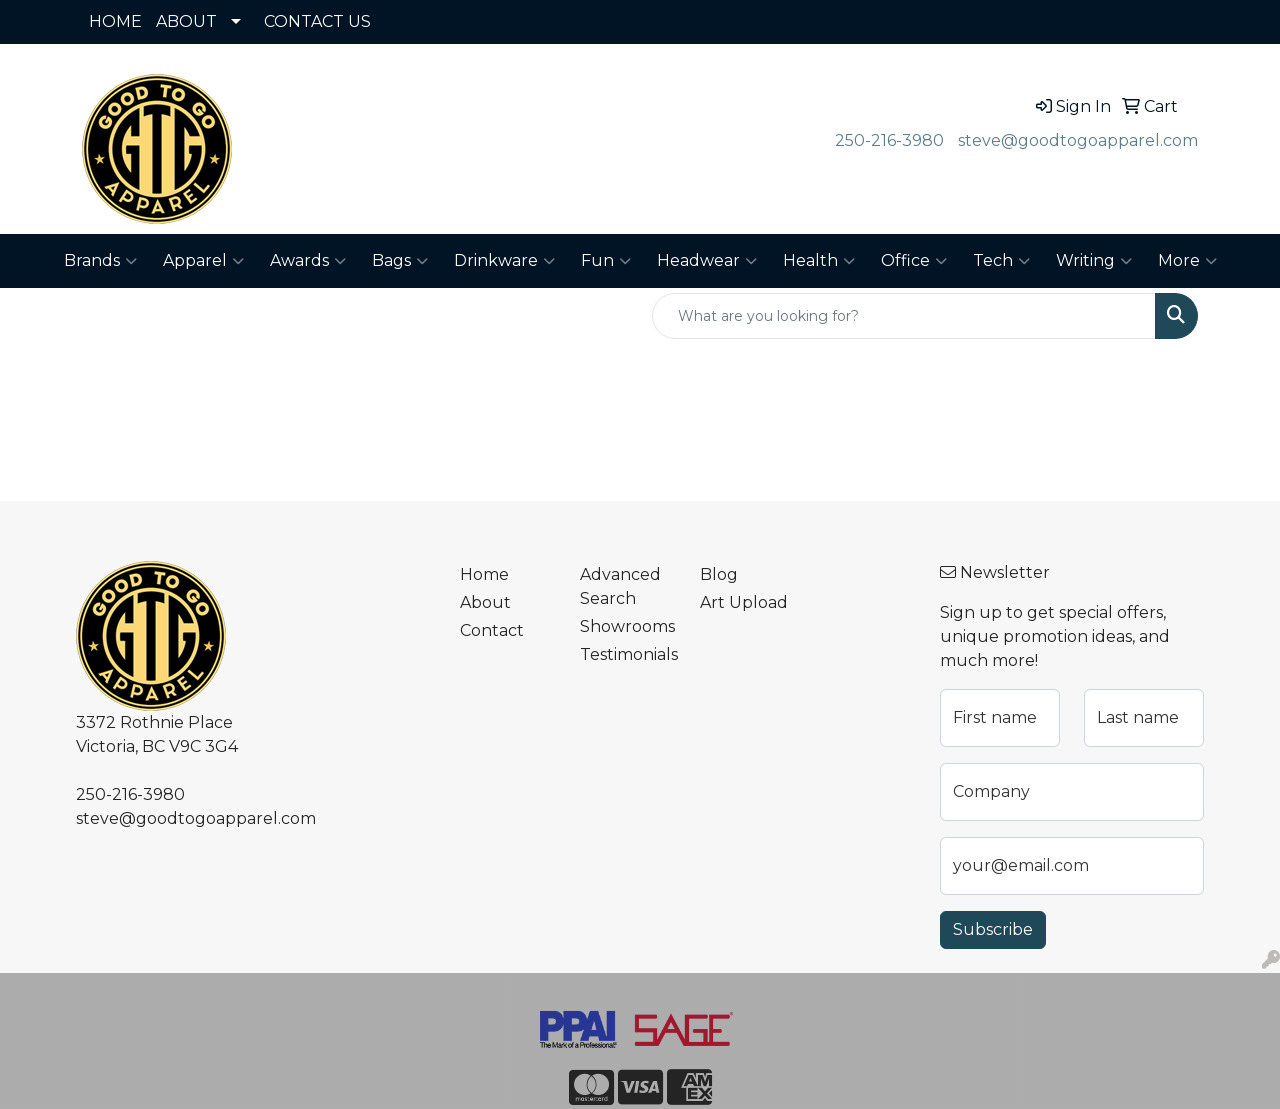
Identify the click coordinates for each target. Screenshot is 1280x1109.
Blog (719, 574)
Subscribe (993, 929)
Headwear (707, 261)
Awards (308, 261)
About (485, 602)
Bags (400, 261)
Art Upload (744, 602)
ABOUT (186, 21)
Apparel (203, 261)
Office (914, 261)
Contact (492, 630)
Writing (1094, 261)
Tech (1001, 261)
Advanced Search (620, 586)
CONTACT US (317, 21)
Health (819, 261)
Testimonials (628, 654)
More (1187, 261)
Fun (606, 261)
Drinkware (504, 261)
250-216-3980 (889, 140)
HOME (115, 21)
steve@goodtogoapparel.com (1078, 140)
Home (484, 574)
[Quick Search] (904, 316)
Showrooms (627, 626)
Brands (100, 261)
